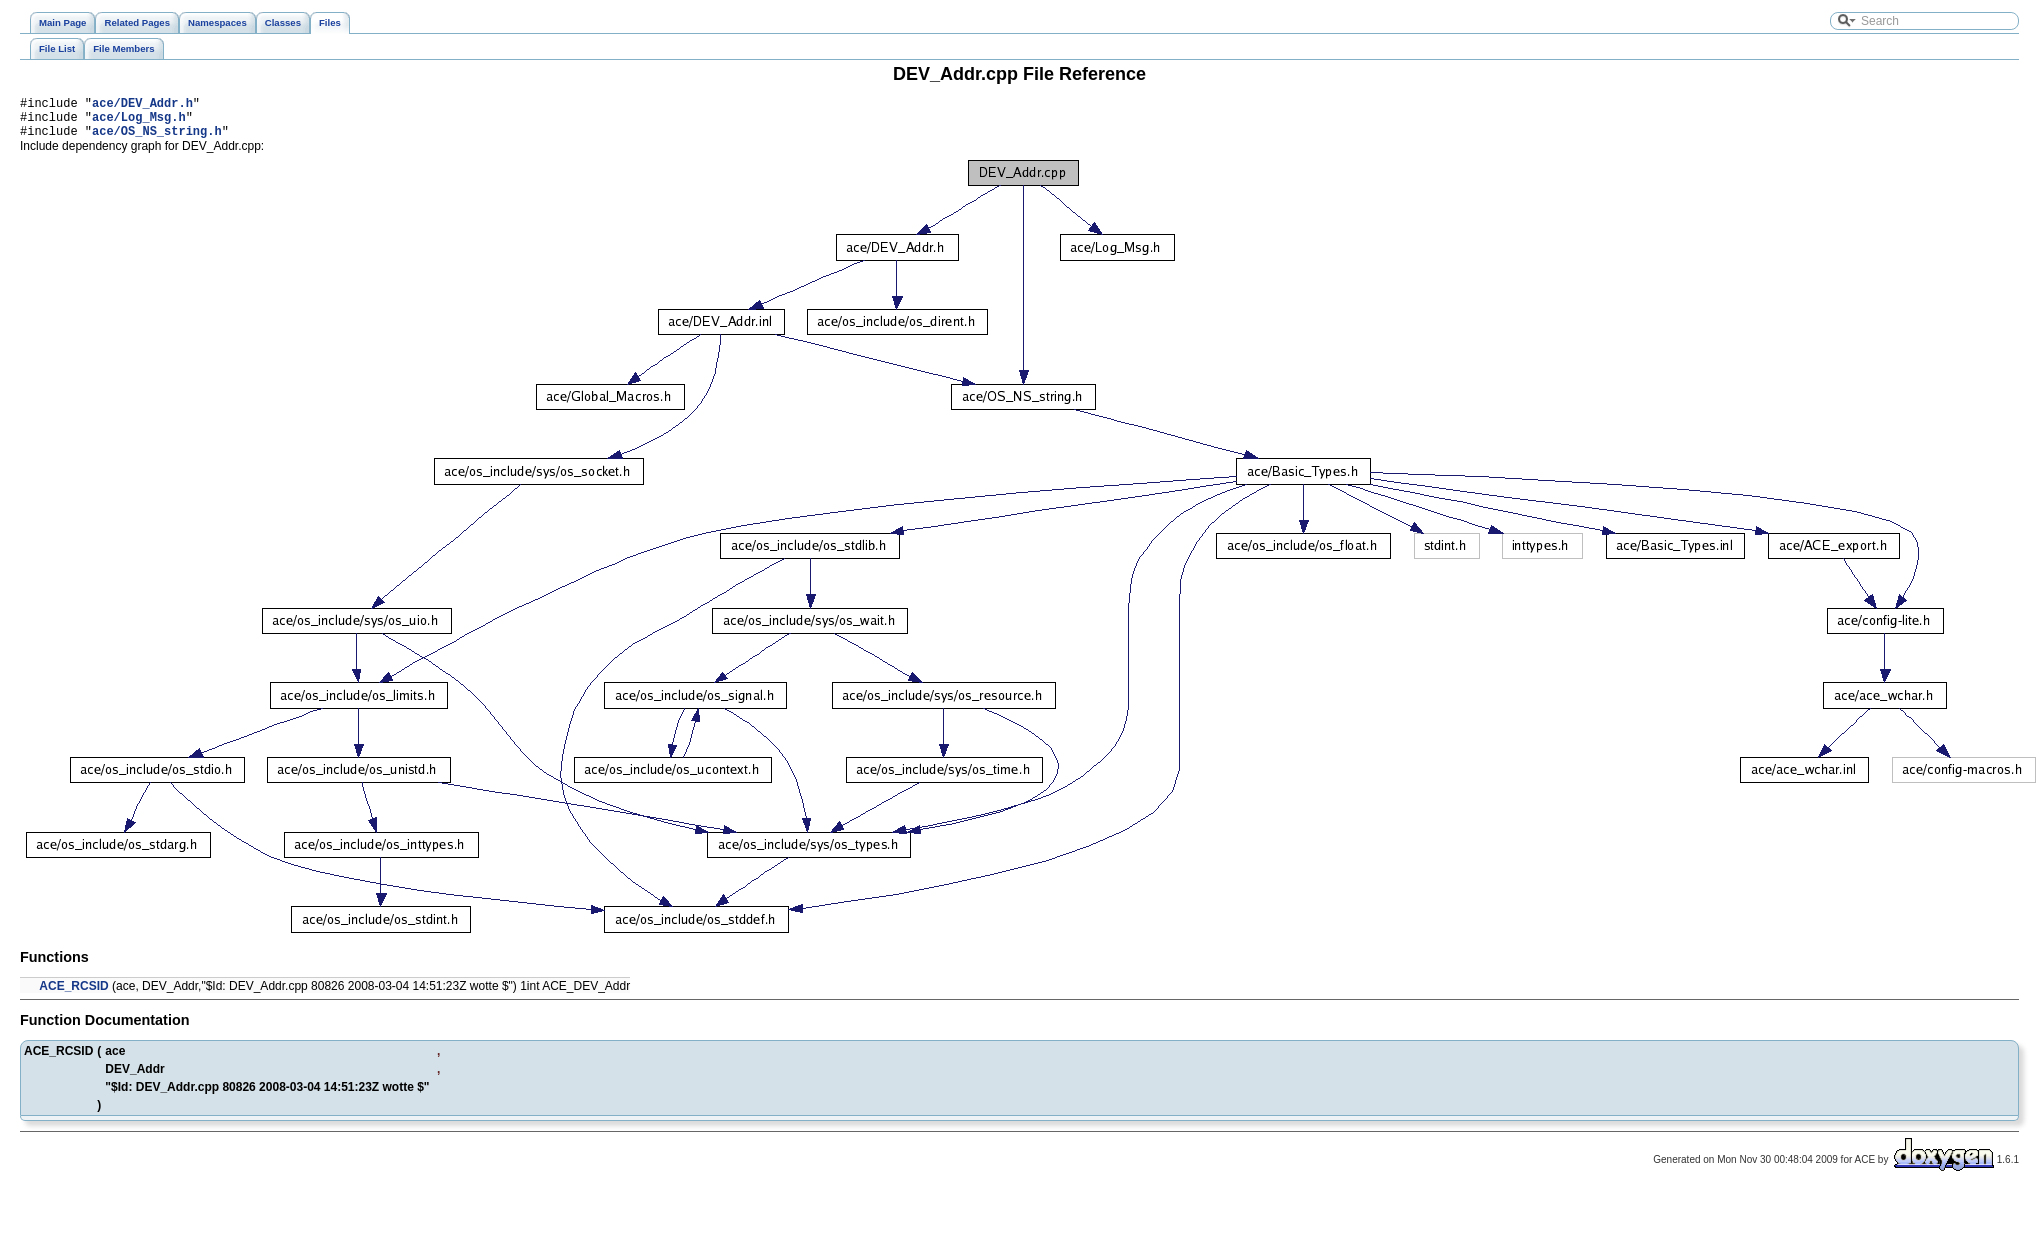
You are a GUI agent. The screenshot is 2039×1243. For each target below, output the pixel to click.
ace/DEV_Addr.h (142, 105)
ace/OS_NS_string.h (157, 139)
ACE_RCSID (73, 995)
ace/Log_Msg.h (139, 122)
